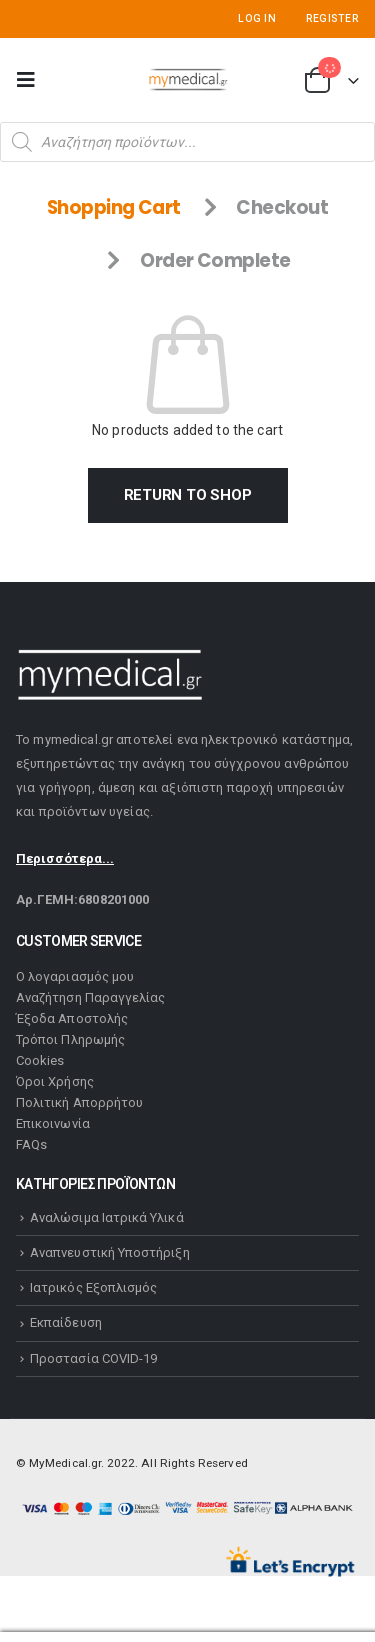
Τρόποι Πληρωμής (70, 1039)
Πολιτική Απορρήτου (79, 1102)
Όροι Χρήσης (55, 1081)
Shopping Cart (114, 207)
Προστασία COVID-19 (93, 1358)
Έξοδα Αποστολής (72, 1018)
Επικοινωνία (53, 1123)
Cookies (40, 1060)
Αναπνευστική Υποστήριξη (110, 1252)
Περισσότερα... (65, 858)
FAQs (31, 1144)
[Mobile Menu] (32, 80)
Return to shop (188, 495)
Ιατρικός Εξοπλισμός (93, 1287)
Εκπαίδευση (66, 1322)
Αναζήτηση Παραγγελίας (90, 997)
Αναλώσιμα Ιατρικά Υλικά (107, 1217)
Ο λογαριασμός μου (75, 976)
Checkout (282, 207)
